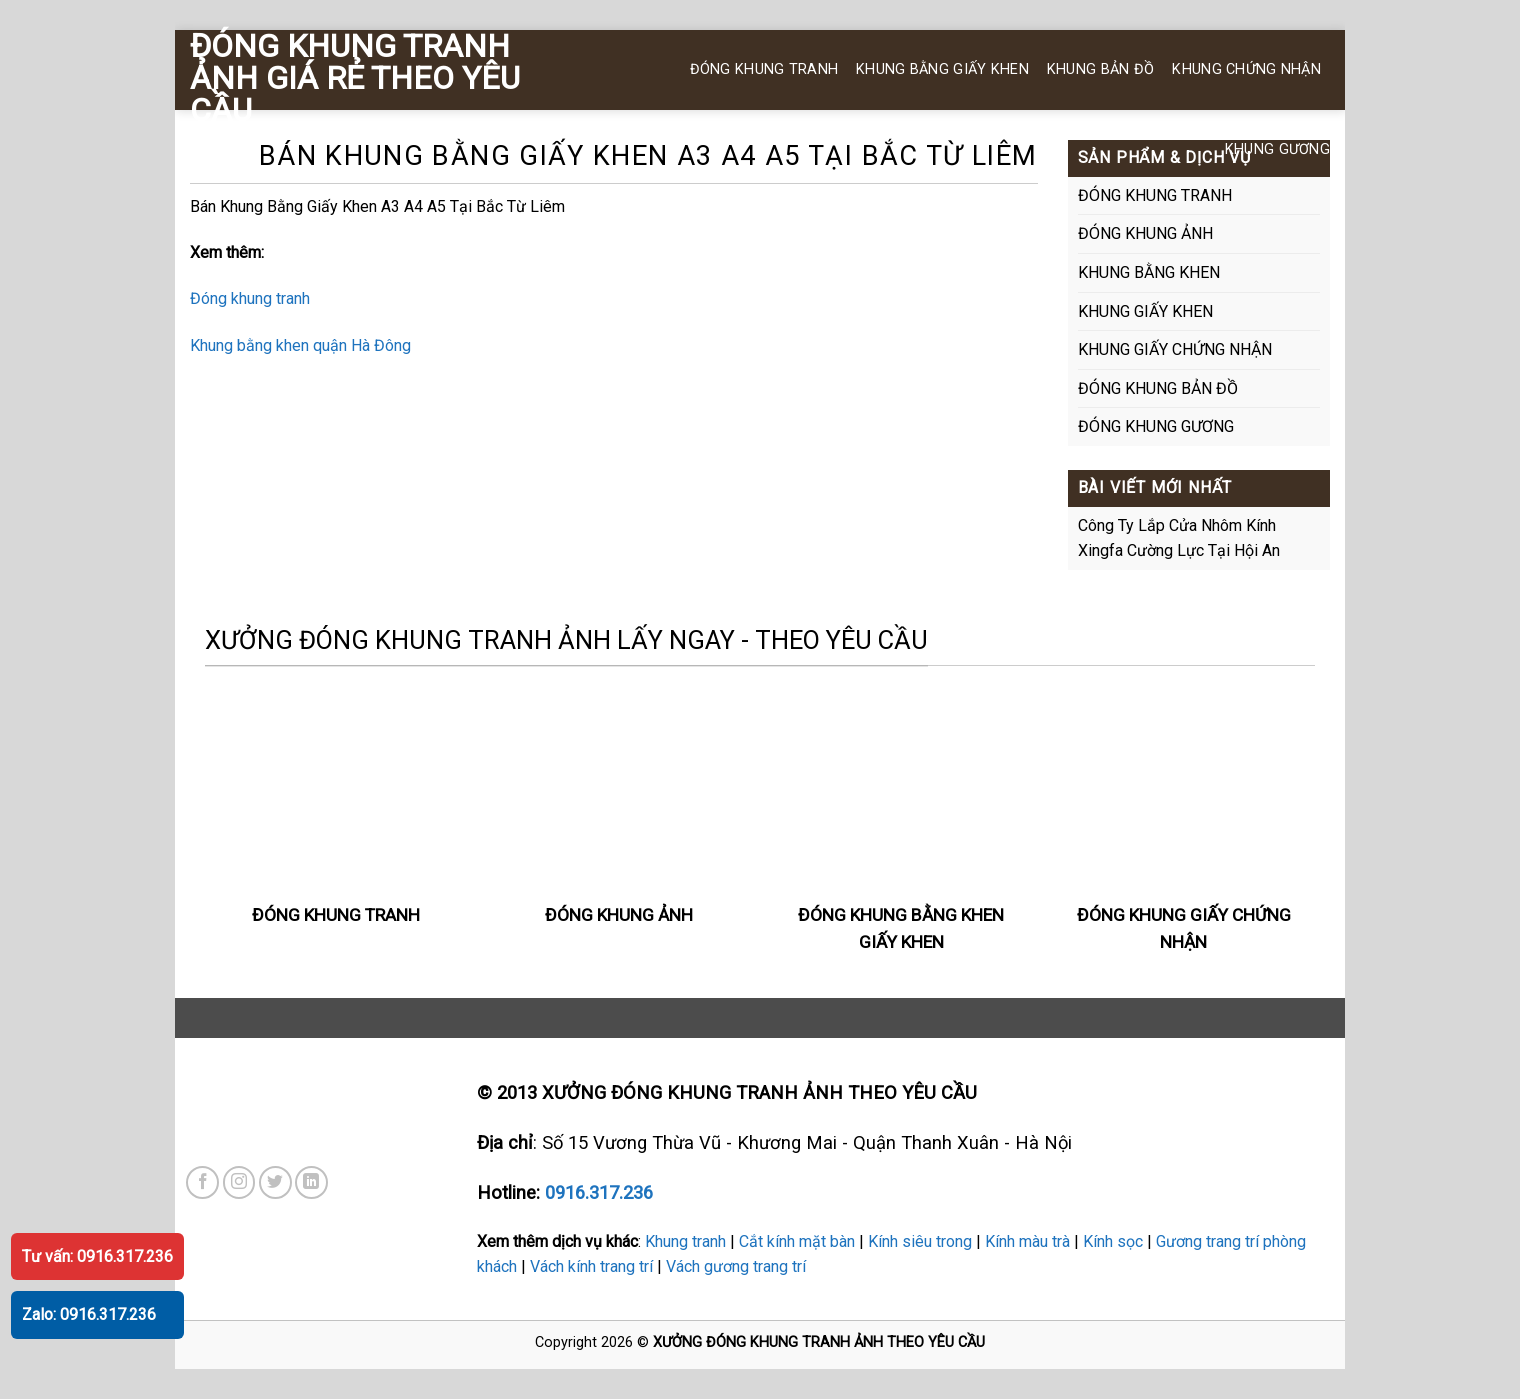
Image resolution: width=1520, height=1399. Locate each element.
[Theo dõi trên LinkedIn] (311, 1182)
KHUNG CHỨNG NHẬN (1246, 69)
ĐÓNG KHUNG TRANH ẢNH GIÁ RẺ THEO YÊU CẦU (355, 78)
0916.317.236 (599, 1192)
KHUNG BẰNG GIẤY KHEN (942, 69)
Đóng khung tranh (250, 298)
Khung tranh (685, 1241)
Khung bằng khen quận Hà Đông (300, 345)
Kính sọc (1113, 1241)
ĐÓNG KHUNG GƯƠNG (1156, 426)
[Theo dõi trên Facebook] (202, 1182)
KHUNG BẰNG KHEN (1149, 272)
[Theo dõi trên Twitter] (275, 1182)
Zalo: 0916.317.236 (89, 1314)
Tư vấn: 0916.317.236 (97, 1256)
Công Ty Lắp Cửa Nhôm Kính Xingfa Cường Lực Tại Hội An (1179, 538)
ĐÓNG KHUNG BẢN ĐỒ (1158, 388)
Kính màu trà (1027, 1241)
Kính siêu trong (920, 1241)
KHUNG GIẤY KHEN (1145, 311)
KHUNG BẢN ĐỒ (1100, 69)
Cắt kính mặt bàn (797, 1241)
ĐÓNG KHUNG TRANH (764, 69)
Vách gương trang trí (736, 1266)
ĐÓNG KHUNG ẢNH (1145, 233)
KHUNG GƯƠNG (1277, 149)
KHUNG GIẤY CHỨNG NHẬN (1175, 349)
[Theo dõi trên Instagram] (239, 1182)
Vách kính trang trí (591, 1266)
